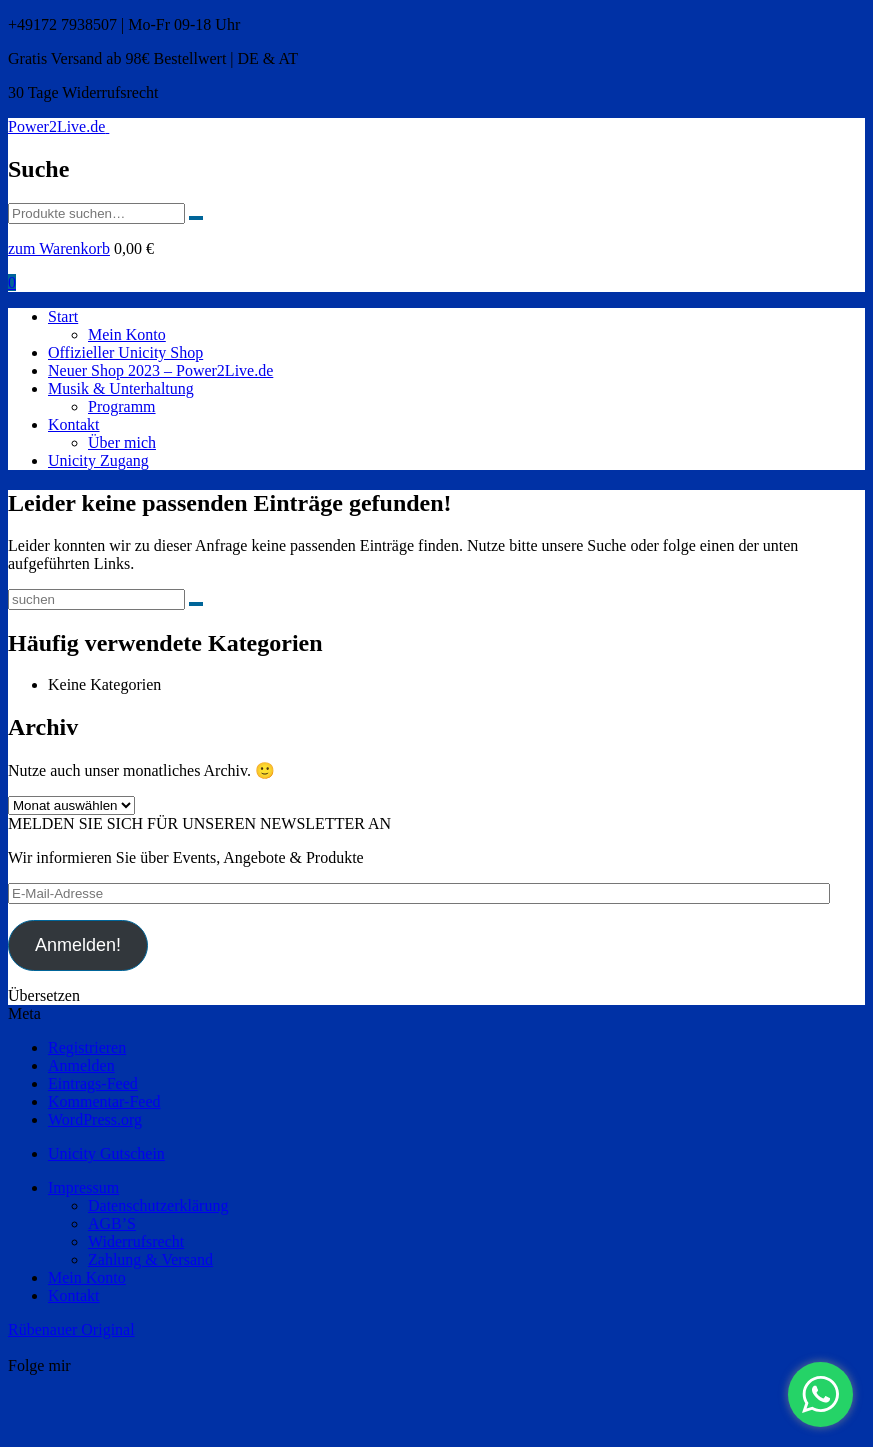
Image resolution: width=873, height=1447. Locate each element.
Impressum (83, 1187)
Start (63, 316)
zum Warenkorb (59, 248)
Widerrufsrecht (136, 1241)
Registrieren (87, 1047)
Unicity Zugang (98, 460)
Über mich (122, 442)
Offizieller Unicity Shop (125, 352)
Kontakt (74, 424)
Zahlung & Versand (150, 1259)
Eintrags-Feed (93, 1083)
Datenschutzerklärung (158, 1205)
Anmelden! (78, 945)
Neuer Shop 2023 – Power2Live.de (160, 370)
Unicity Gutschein (106, 1153)
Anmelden (81, 1065)
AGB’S (112, 1223)
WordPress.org (95, 1119)
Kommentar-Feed (104, 1101)
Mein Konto (127, 334)
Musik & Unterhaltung (121, 388)
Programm (122, 406)
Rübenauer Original (71, 1329)
